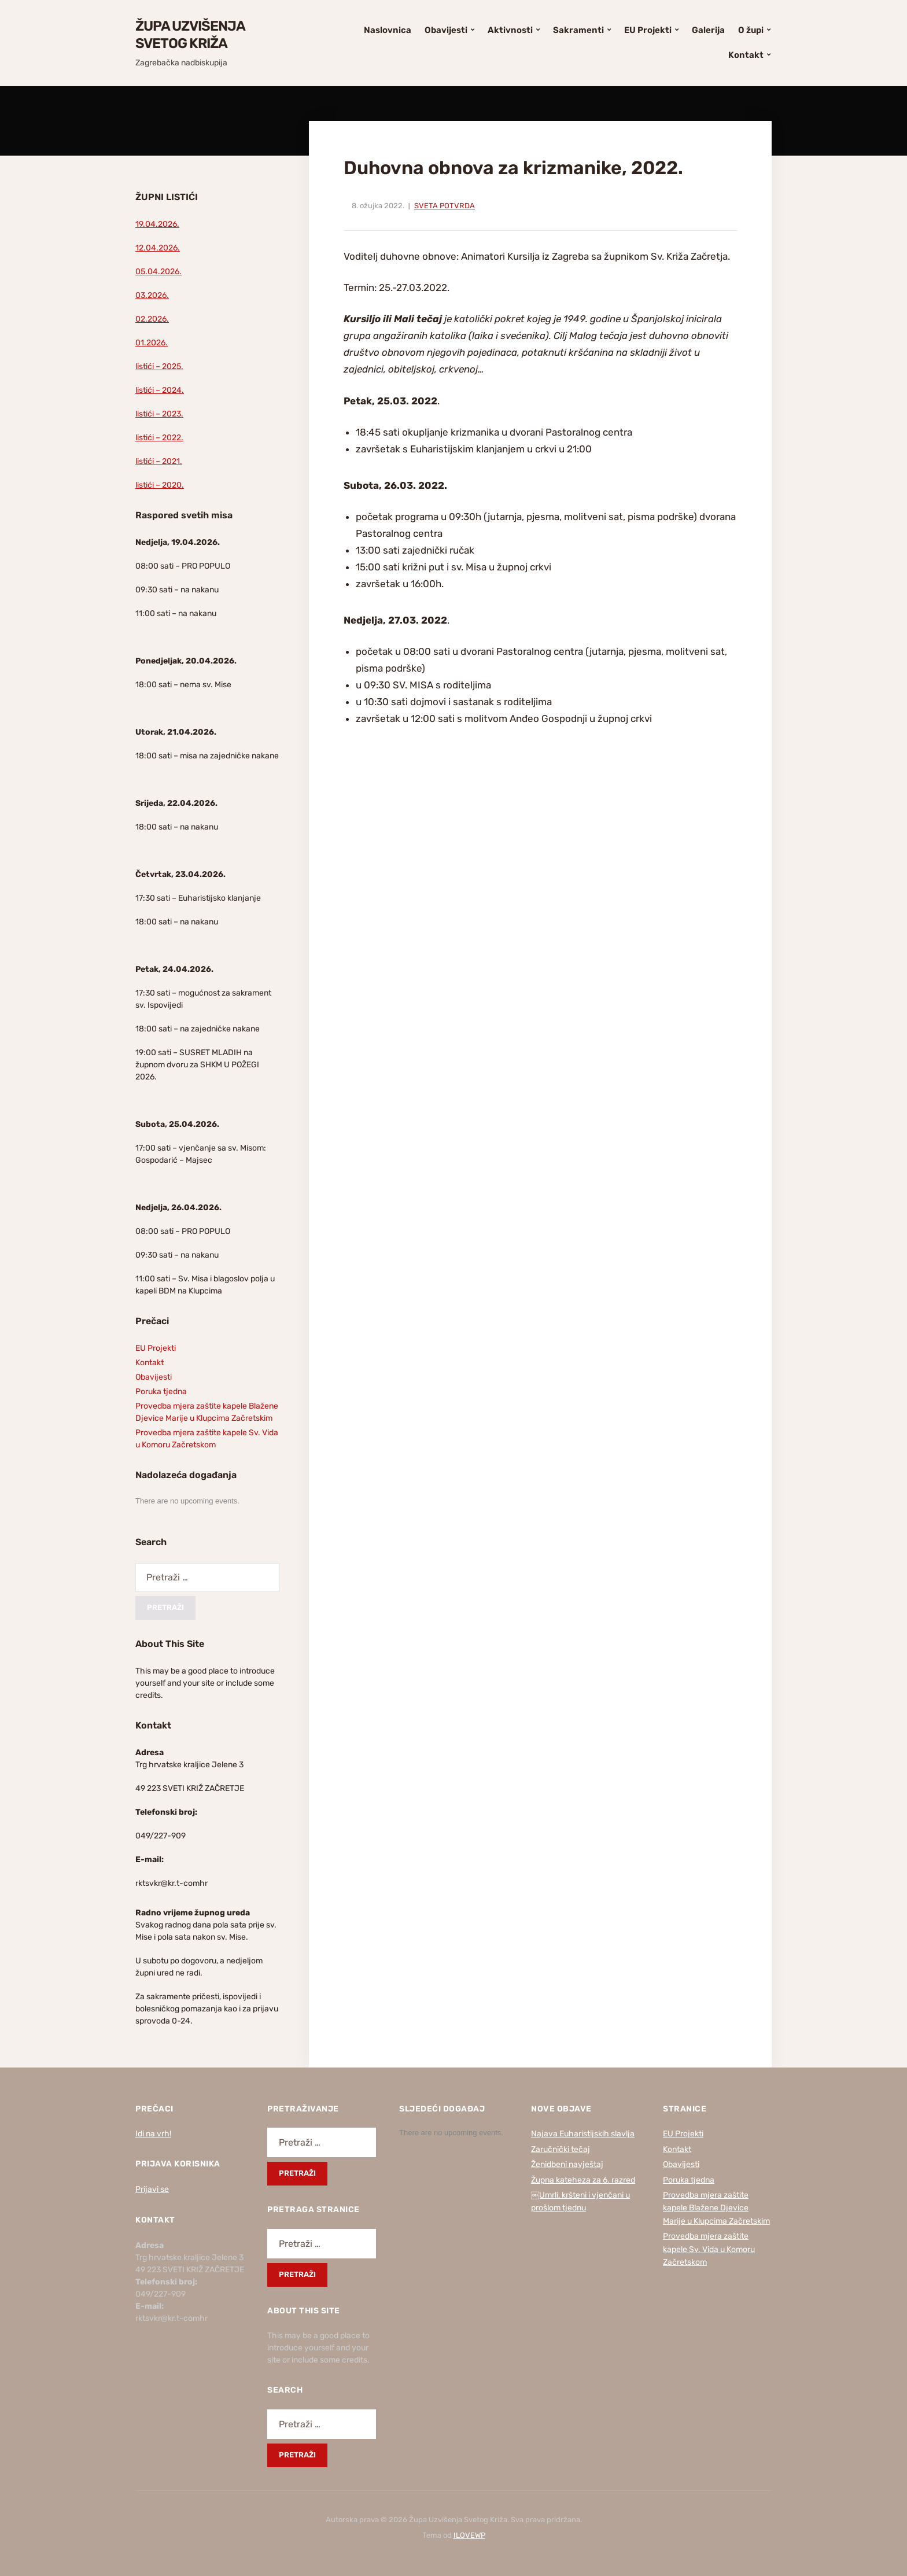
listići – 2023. (159, 414)
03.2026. (152, 295)
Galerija (708, 30)
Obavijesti (446, 30)
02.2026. (152, 319)
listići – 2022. (159, 438)
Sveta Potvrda (444, 205)
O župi (751, 30)
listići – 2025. (159, 366)
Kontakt (746, 55)
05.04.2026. (158, 272)
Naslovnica (387, 30)
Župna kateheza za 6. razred (583, 2180)
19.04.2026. (157, 224)
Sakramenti (578, 30)
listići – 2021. (158, 461)
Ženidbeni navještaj (567, 2164)
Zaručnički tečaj (560, 2149)
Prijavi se (152, 2189)
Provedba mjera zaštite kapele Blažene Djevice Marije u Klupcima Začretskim (716, 2208)
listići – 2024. (159, 390)
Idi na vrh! (153, 2134)
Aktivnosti (510, 30)
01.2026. (151, 343)
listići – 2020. (159, 485)
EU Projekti (648, 30)
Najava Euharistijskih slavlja (583, 2134)
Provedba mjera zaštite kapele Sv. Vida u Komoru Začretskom (709, 2249)
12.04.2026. (157, 248)
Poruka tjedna (161, 1391)
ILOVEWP (469, 2535)
